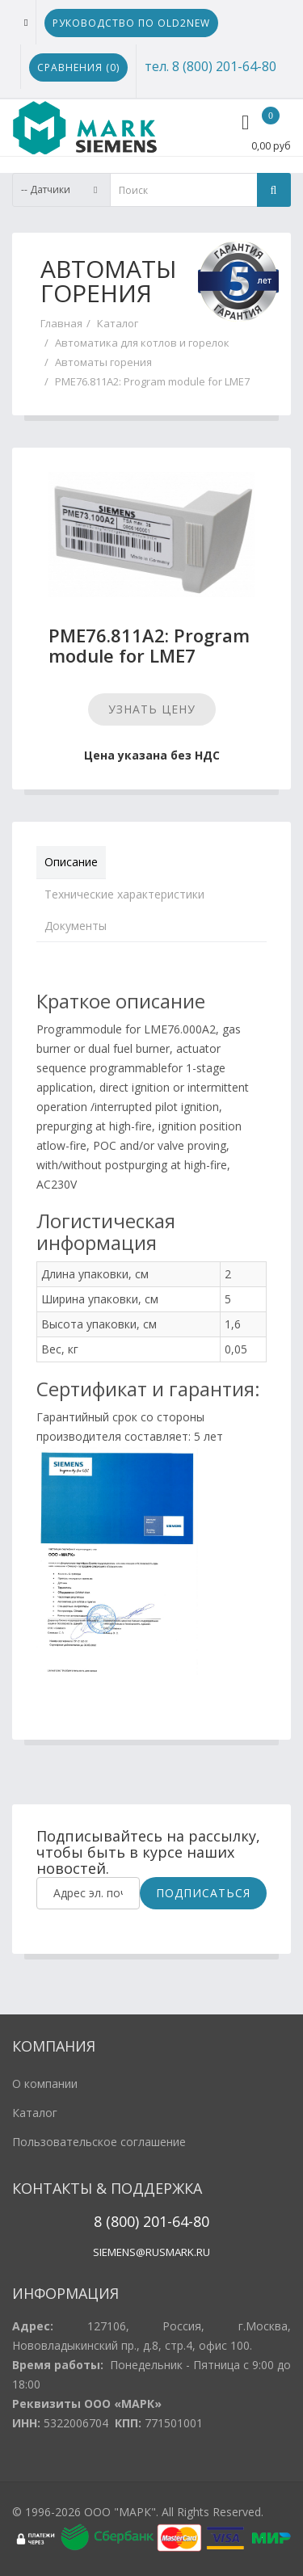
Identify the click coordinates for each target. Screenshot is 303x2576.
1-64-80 (184, 2221)
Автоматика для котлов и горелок (142, 342)
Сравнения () (78, 67)
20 (149, 2221)
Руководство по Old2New (131, 23)
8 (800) (116, 2221)
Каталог (117, 323)
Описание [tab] (71, 861)
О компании (45, 2083)
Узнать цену (152, 709)
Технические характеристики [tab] (124, 894)
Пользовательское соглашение (99, 2141)
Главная (61, 323)
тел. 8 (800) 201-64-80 (210, 66)
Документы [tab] (75, 925)
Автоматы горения (103, 362)
